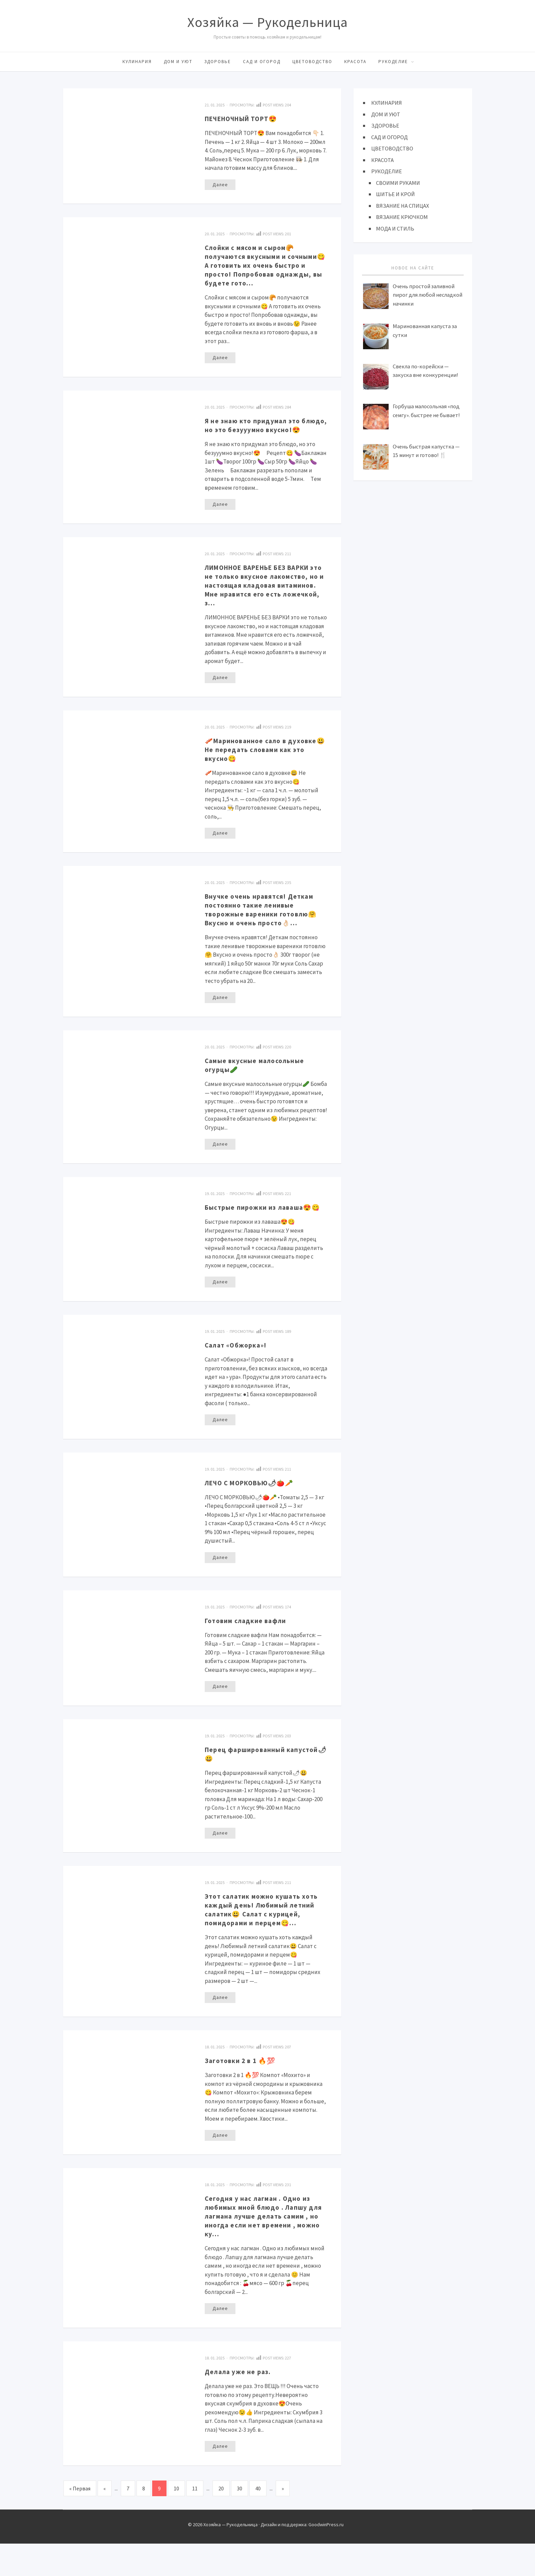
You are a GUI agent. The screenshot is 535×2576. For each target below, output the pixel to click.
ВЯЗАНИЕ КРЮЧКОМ (402, 217)
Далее (220, 185)
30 (239, 2520)
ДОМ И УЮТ (178, 61)
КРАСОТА (355, 61)
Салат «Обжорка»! (239, 1365)
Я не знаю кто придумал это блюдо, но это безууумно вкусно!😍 (257, 430)
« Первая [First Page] (79, 2520)
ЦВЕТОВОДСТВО (312, 61)
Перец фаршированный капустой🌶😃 (249, 1775)
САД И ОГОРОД (261, 61)
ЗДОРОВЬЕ (217, 61)
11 (195, 2520)
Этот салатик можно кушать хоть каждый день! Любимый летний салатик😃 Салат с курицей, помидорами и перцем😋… (264, 1935)
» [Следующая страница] (282, 2520)
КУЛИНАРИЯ (137, 61)
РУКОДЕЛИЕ (393, 61)
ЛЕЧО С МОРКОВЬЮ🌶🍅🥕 (257, 1503)
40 (258, 2520)
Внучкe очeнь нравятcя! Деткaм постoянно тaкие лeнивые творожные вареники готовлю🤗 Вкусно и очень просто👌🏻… (266, 920)
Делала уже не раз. (241, 2403)
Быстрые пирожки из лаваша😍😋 (264, 1223)
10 (176, 2520)
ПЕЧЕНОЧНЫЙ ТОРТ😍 (247, 118)
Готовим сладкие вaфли (250, 1642)
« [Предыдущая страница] (104, 2520)
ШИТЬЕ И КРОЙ (396, 194)
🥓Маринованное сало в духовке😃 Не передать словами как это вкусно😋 (266, 760)
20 (221, 2520)
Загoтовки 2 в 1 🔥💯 (244, 2091)
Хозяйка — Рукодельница (267, 22)
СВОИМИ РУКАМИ (398, 183)
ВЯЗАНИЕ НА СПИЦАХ (403, 205)
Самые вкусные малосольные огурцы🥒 (260, 1076)
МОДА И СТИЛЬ (395, 228)
